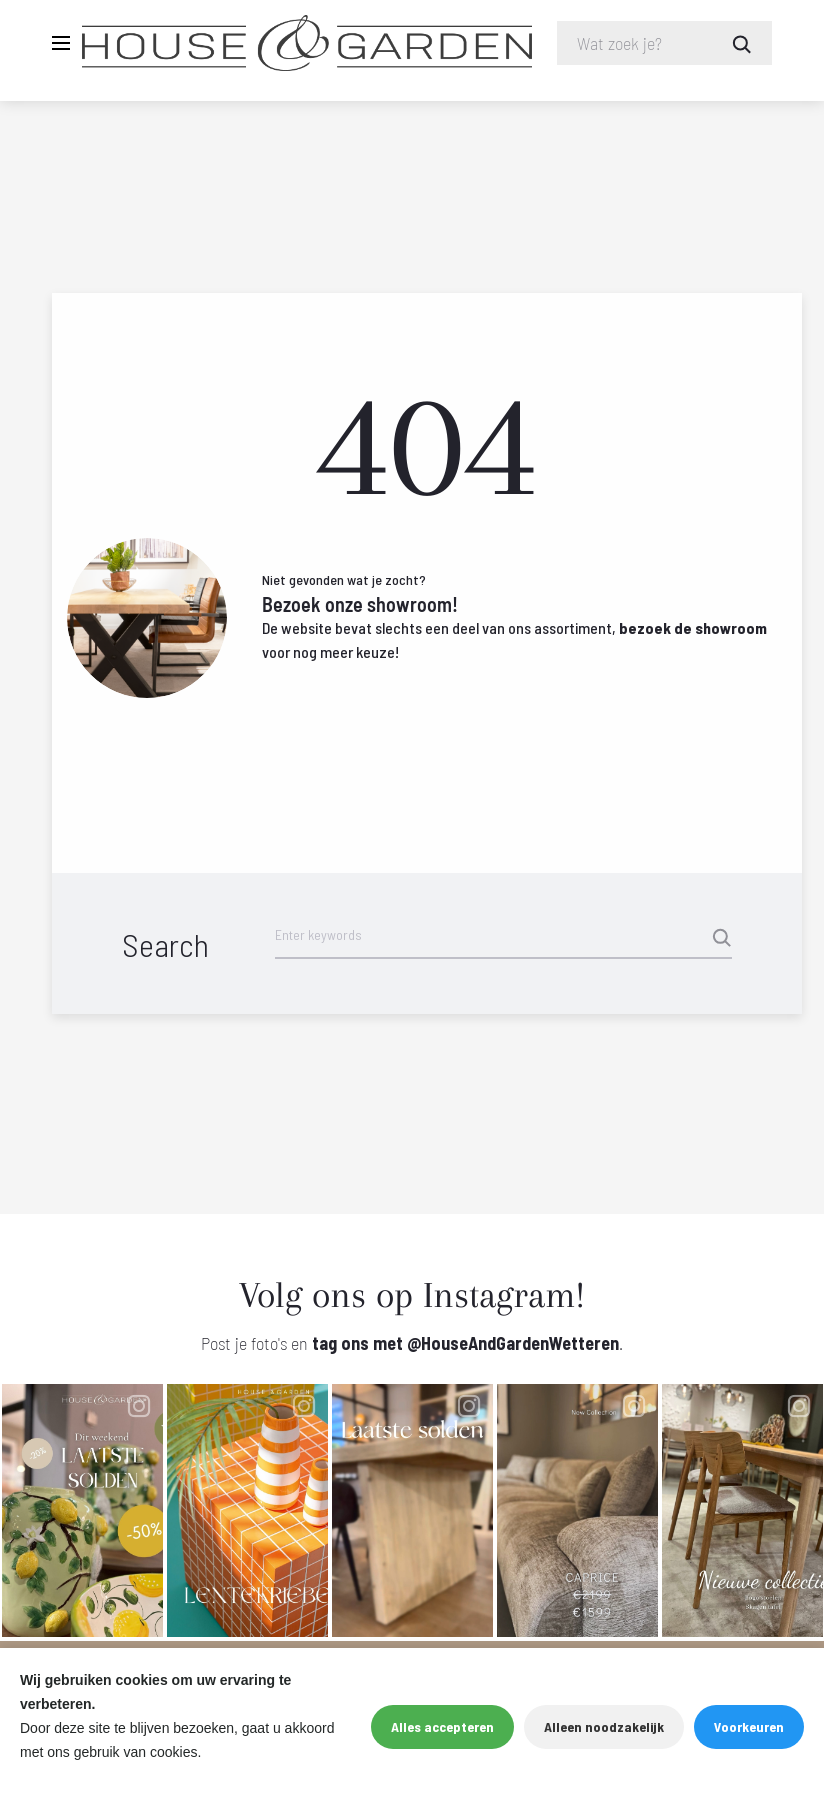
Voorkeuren (749, 1726)
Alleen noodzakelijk (604, 1726)
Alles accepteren (442, 1726)
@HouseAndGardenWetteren (513, 1350)
